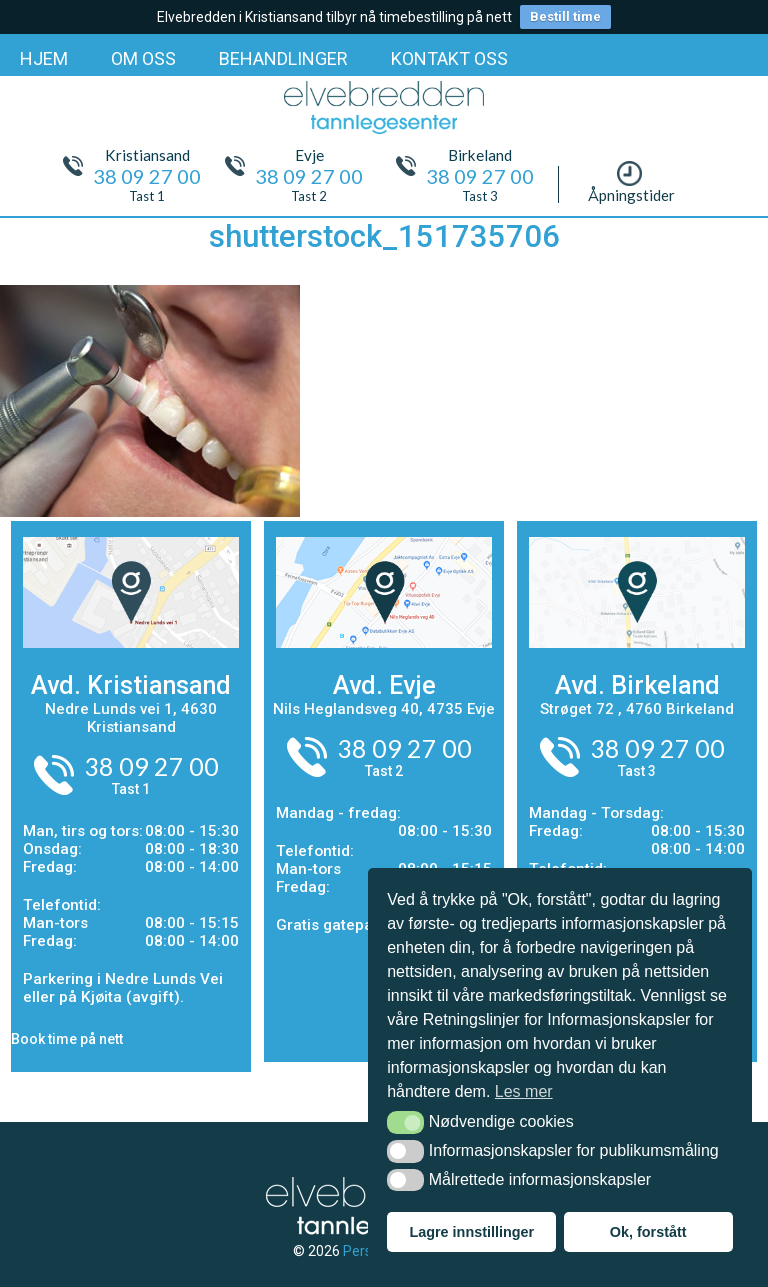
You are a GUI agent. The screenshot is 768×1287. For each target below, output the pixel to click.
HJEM (44, 58)
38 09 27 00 (151, 766)
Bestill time (565, 16)
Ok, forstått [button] (648, 1232)
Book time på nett (67, 1039)
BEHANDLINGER (283, 58)
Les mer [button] (524, 1091)
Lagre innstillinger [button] (471, 1232)
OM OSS (143, 58)
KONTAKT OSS (449, 58)
